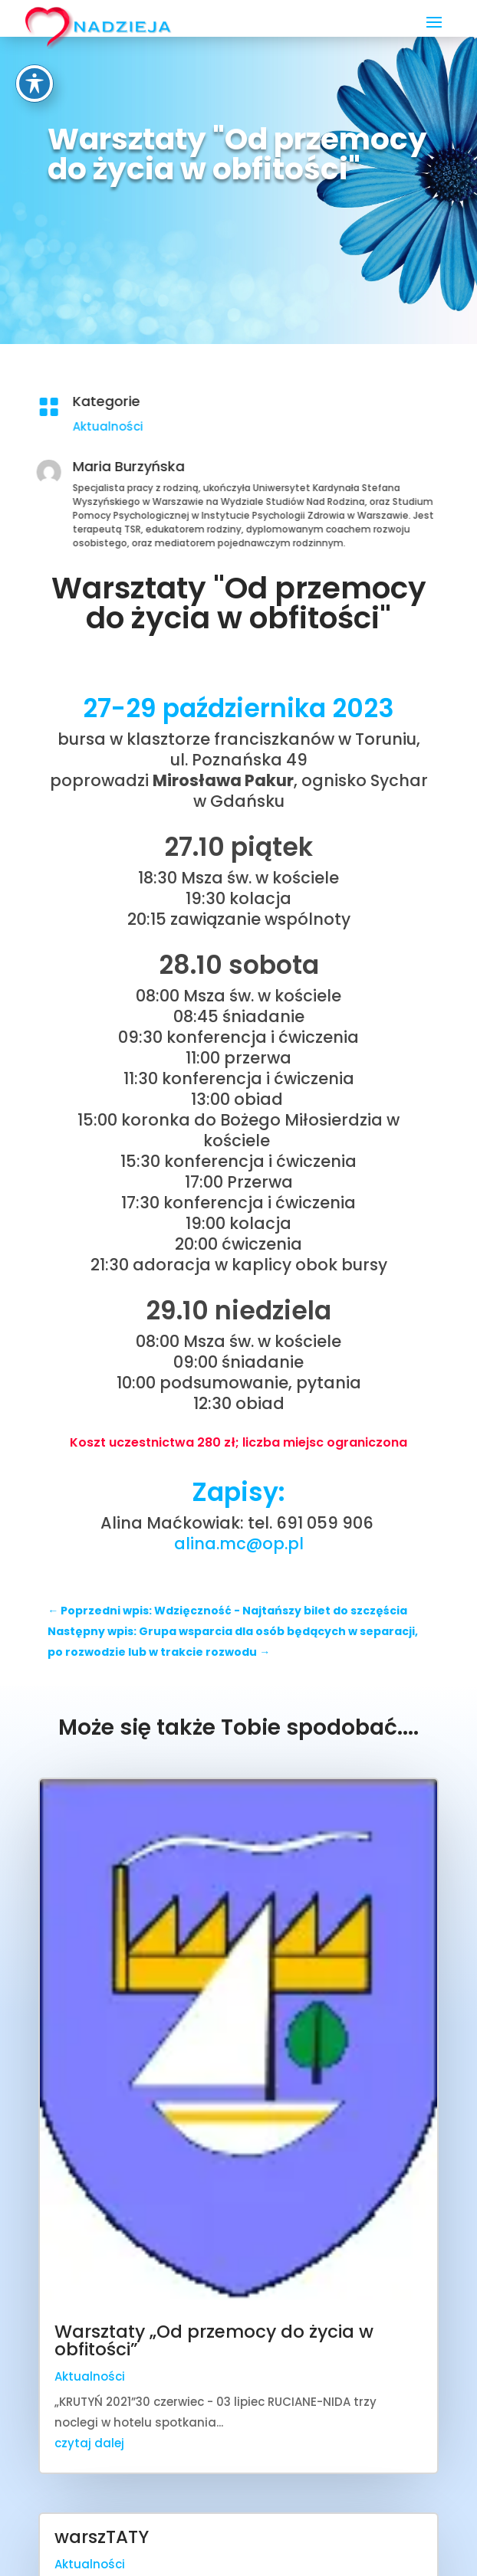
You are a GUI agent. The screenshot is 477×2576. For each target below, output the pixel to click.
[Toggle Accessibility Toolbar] (34, 23)
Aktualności (226, 426)
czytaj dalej (89, 2443)
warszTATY (101, 2537)
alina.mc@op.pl (239, 1543)
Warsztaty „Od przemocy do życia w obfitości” (213, 2340)
